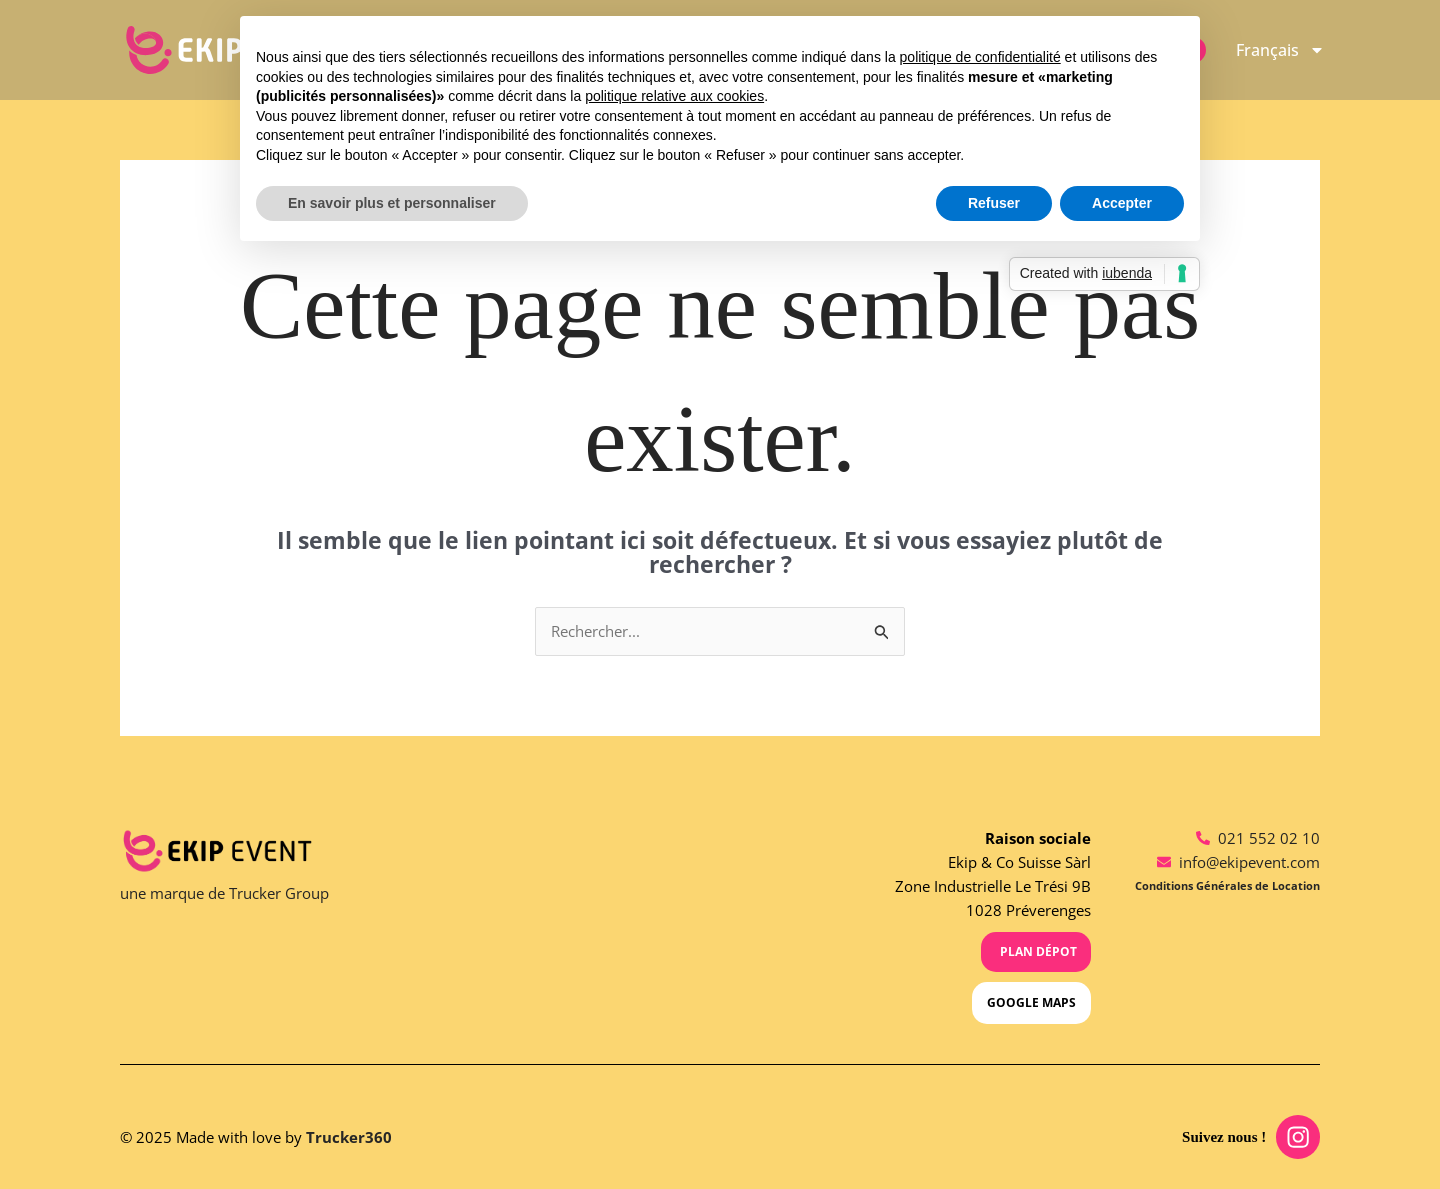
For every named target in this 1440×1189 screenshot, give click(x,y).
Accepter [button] (1122, 203)
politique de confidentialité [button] (980, 57)
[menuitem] (1280, 50)
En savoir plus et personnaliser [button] (392, 203)
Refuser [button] (994, 203)
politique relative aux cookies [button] (674, 96)
